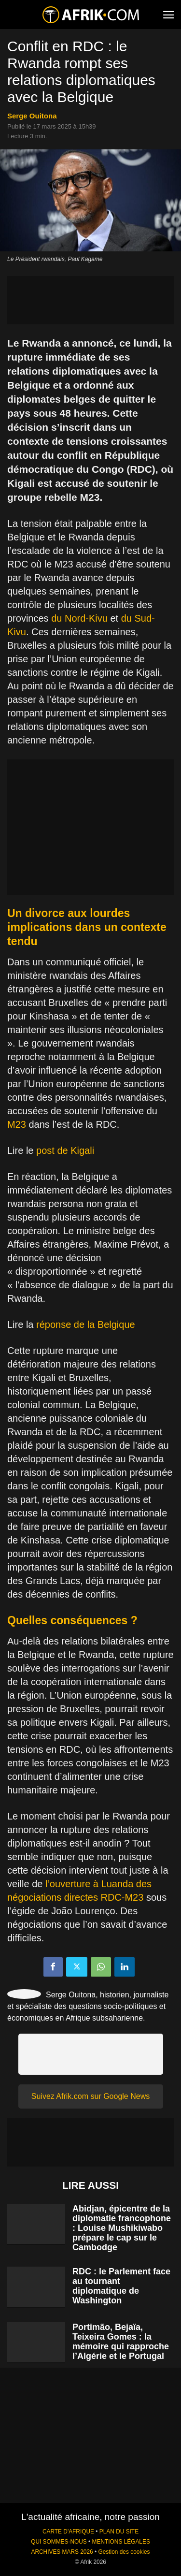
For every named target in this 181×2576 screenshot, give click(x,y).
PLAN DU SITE (119, 2531)
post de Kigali (65, 1150)
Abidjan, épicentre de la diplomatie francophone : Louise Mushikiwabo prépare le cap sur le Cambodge (121, 2228)
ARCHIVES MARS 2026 (62, 2551)
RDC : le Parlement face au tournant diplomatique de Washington (121, 2286)
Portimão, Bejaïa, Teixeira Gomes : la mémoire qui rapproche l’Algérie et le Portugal (120, 2341)
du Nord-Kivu (79, 618)
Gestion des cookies (124, 2551)
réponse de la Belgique (85, 1324)
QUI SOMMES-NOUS (59, 2541)
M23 (16, 1124)
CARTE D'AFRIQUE (68, 2531)
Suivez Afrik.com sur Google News (90, 2096)
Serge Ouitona (32, 116)
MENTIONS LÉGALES (121, 2541)
